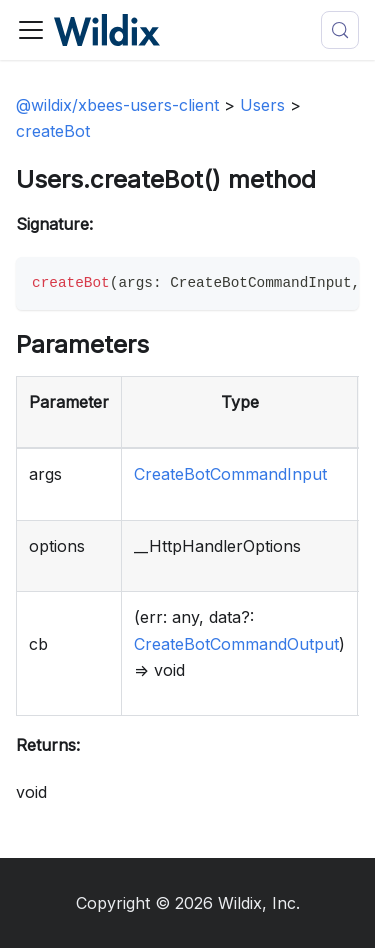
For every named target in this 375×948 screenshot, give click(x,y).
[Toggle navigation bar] (31, 30)
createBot (53, 131)
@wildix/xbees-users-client (117, 105)
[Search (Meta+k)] (340, 30)
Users (262, 105)
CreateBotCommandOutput (236, 644)
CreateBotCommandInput (230, 474)
